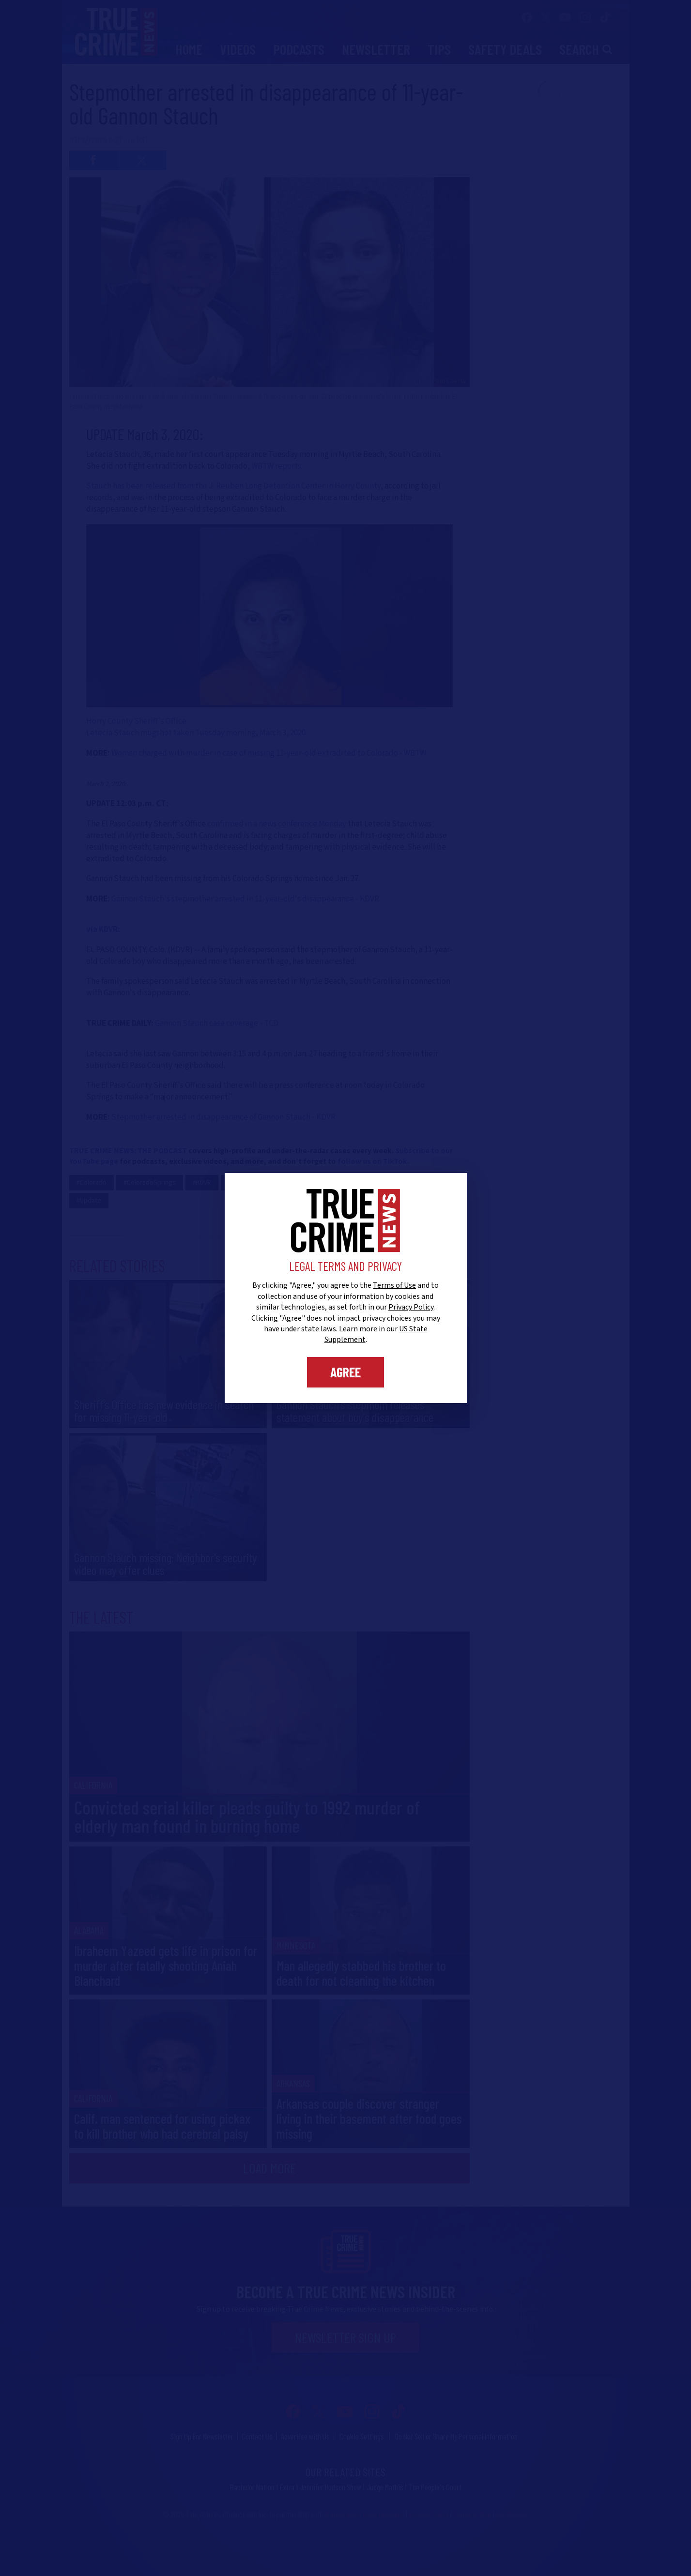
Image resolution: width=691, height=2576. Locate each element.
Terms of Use (394, 1285)
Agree (345, 1372)
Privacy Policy (410, 1307)
